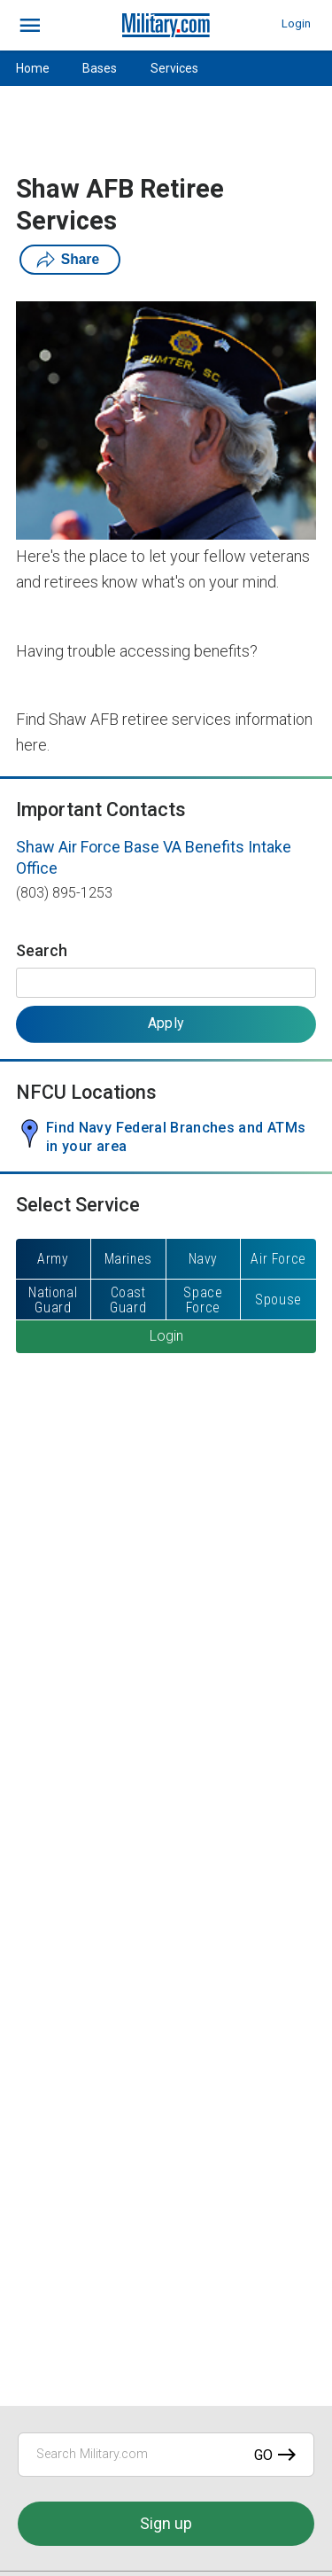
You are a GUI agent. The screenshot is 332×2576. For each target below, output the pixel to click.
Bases (99, 68)
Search (41, 950)
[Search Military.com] (166, 2454)
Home (33, 68)
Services (174, 68)
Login (296, 23)
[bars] (30, 26)
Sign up (166, 2523)
